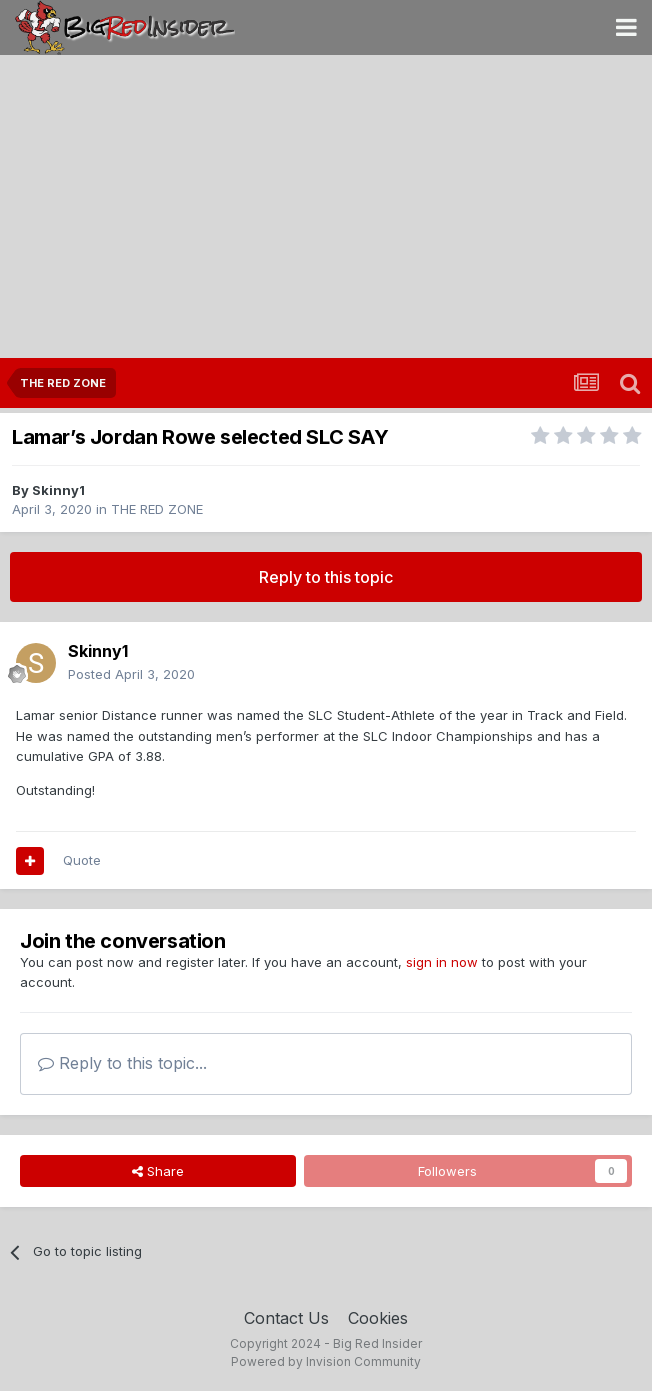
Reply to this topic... (122, 1063)
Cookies (378, 1318)
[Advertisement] (326, 208)
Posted (131, 674)
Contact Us (286, 1318)
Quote (82, 860)
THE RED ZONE (157, 509)
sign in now (442, 962)
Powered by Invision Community (326, 1361)
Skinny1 (58, 490)
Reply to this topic (326, 577)
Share (158, 1171)
